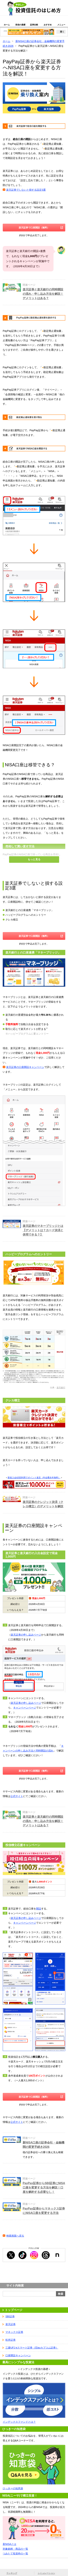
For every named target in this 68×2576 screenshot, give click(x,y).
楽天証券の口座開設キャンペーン (25, 1067)
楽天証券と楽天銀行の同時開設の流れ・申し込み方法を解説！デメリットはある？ (43, 294)
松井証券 (10, 2339)
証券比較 (34, 25)
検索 (60, 2293)
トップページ (13, 2310)
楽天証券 (10, 2324)
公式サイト (16, 1796)
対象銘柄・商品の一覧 (15, 2548)
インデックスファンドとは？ (19, 2421)
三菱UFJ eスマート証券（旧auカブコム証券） (31, 2347)
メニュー (61, 25)
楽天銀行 (61, 1387)
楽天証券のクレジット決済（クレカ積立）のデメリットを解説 (43, 1504)
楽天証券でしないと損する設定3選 (26, 189)
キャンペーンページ (24, 1707)
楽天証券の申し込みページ (26, 1634)
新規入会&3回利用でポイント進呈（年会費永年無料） (34, 1477)
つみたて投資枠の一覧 (15, 2553)
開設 (38, 1908)
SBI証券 (10, 2316)
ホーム (7, 25)
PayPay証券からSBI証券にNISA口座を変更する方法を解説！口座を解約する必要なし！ (44, 2187)
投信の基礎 (20, 25)
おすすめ (48, 25)
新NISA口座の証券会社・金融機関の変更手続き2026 (43, 2144)
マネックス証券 (14, 2332)
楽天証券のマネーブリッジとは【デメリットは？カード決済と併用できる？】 (43, 1230)
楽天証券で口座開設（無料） (34, 227)
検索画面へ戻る (15, 2235)
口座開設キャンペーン (18, 2355)
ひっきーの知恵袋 (13, 2488)
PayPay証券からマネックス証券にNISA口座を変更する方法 (44, 2210)
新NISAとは (9, 2544)
